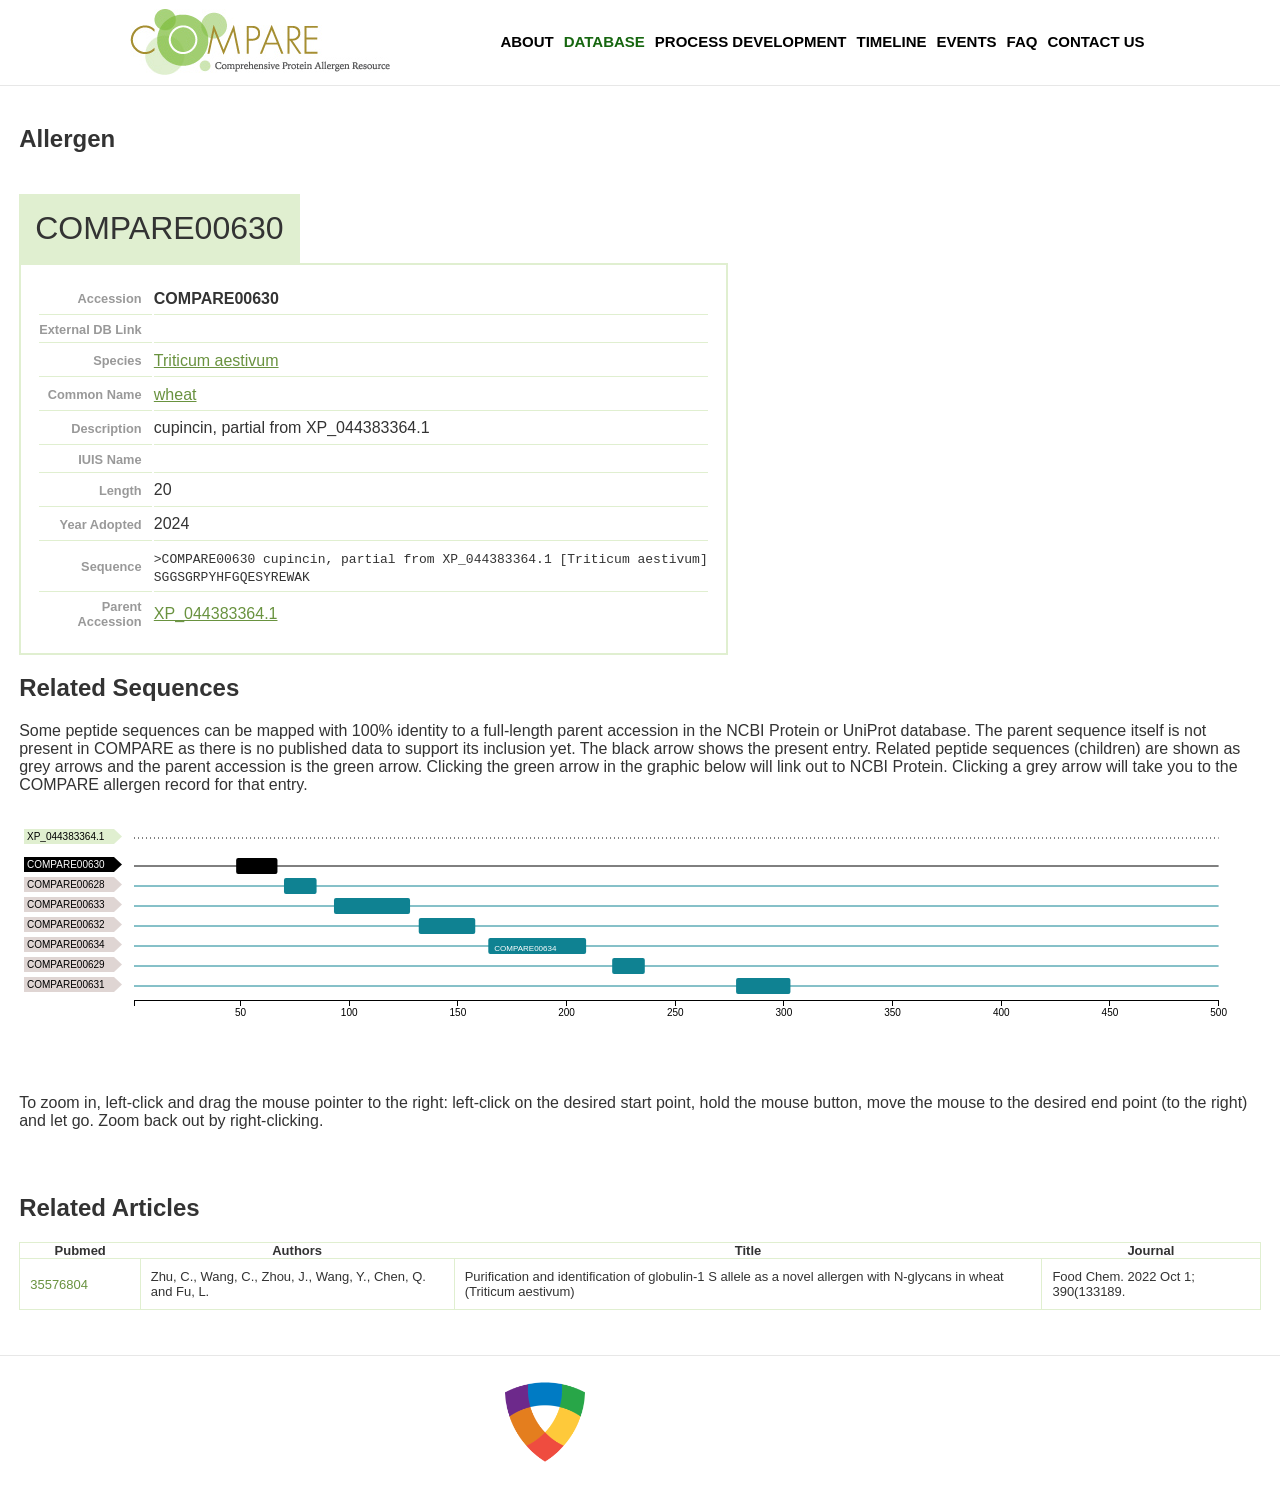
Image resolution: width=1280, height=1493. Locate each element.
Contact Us (1095, 41)
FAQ (1022, 41)
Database (604, 41)
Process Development (751, 41)
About (526, 41)
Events (967, 41)
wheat (175, 394)
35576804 (59, 1284)
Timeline (892, 41)
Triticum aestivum (216, 360)
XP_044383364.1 (216, 613)
